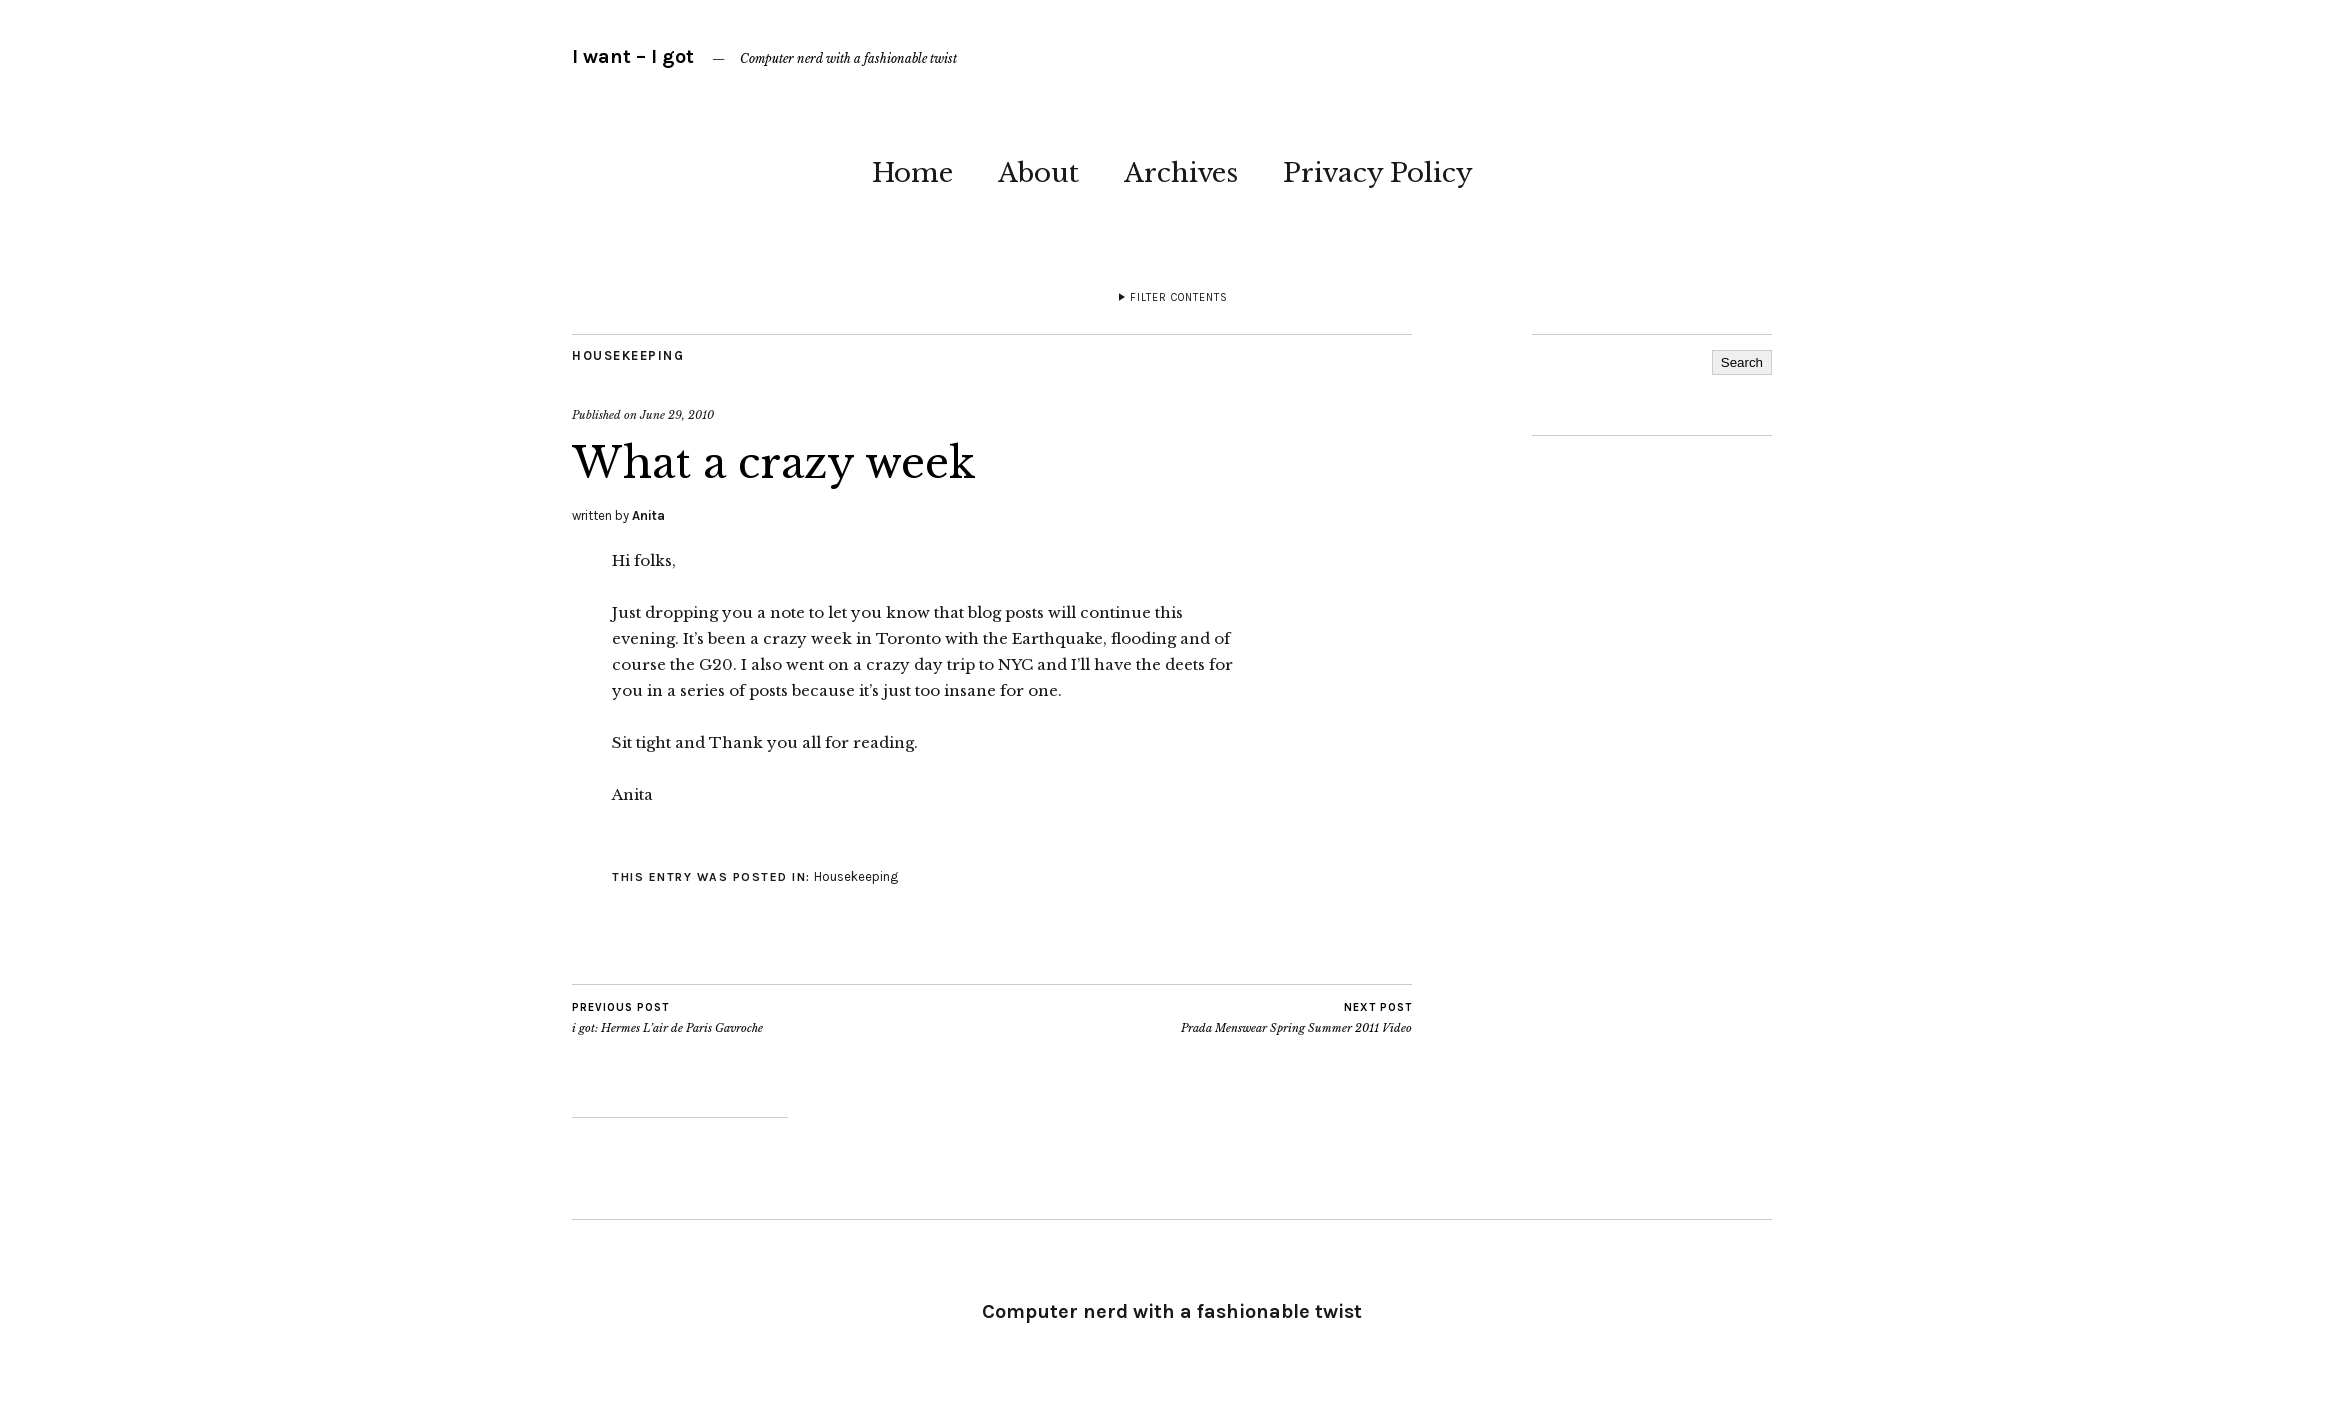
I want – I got (633, 56)
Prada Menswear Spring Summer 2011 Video (1296, 1018)
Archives (1181, 173)
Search (1742, 362)
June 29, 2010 (677, 415)
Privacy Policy (1378, 173)
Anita (648, 515)
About (1038, 173)
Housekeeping (628, 355)
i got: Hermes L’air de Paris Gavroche (667, 1018)
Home (912, 173)
